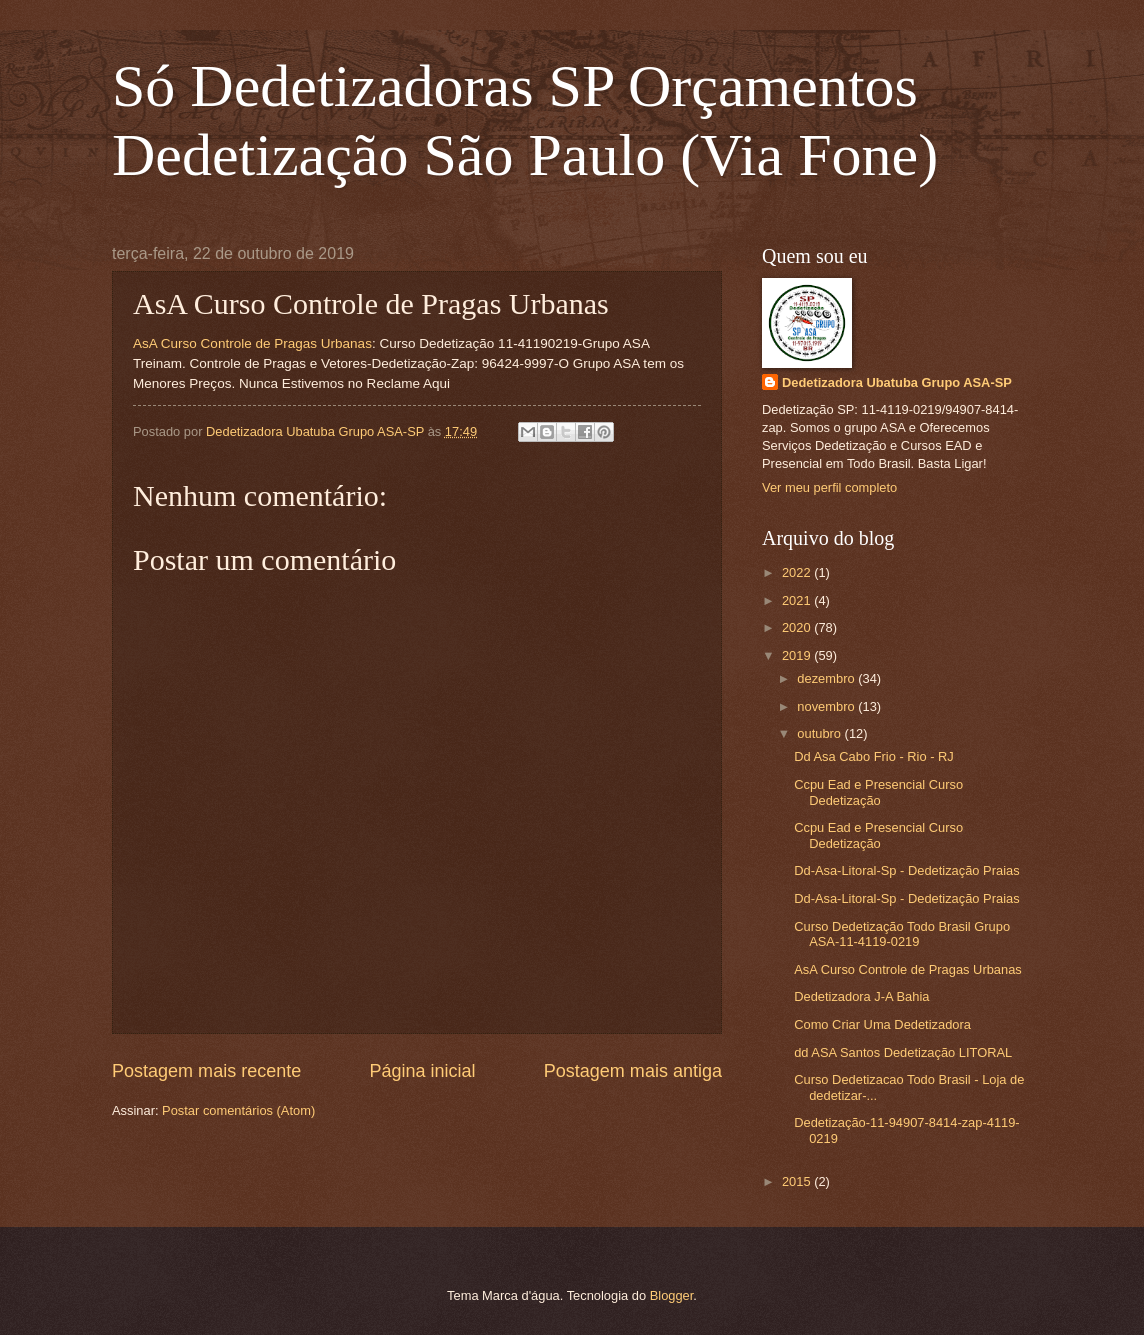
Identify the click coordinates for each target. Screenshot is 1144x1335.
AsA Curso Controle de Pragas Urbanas (252, 343)
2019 (798, 655)
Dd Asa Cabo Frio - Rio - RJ (874, 756)
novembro (827, 706)
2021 (798, 600)
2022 (798, 572)
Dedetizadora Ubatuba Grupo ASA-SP (897, 382)
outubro (820, 733)
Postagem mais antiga (633, 1071)
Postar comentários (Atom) (238, 1110)
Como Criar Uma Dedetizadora (882, 1024)
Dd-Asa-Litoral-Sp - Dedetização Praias (906, 870)
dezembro (827, 678)
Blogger (672, 1295)
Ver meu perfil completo (829, 487)
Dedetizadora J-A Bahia (861, 996)
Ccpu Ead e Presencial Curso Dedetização (878, 792)
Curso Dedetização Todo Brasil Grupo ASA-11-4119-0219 (902, 934)
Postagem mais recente (206, 1071)
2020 (798, 627)
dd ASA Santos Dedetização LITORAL (903, 1052)
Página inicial (422, 1071)
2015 (798, 1181)
